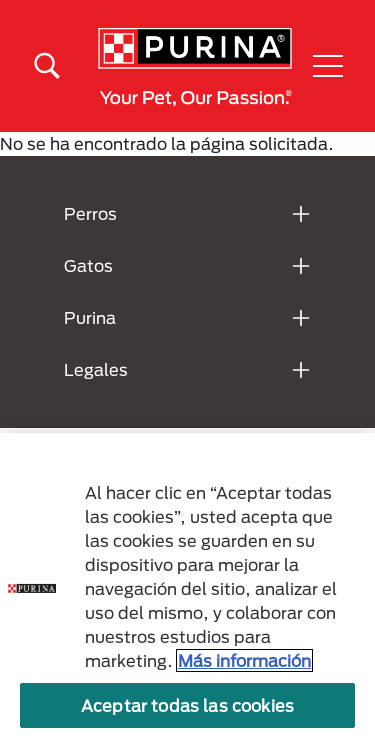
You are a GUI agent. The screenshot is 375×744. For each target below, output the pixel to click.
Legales (96, 369)
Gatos (88, 265)
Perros (90, 213)
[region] (187, 588)
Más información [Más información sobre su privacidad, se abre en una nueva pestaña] (244, 660)
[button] (328, 66)
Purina (90, 317)
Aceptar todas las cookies (187, 705)
